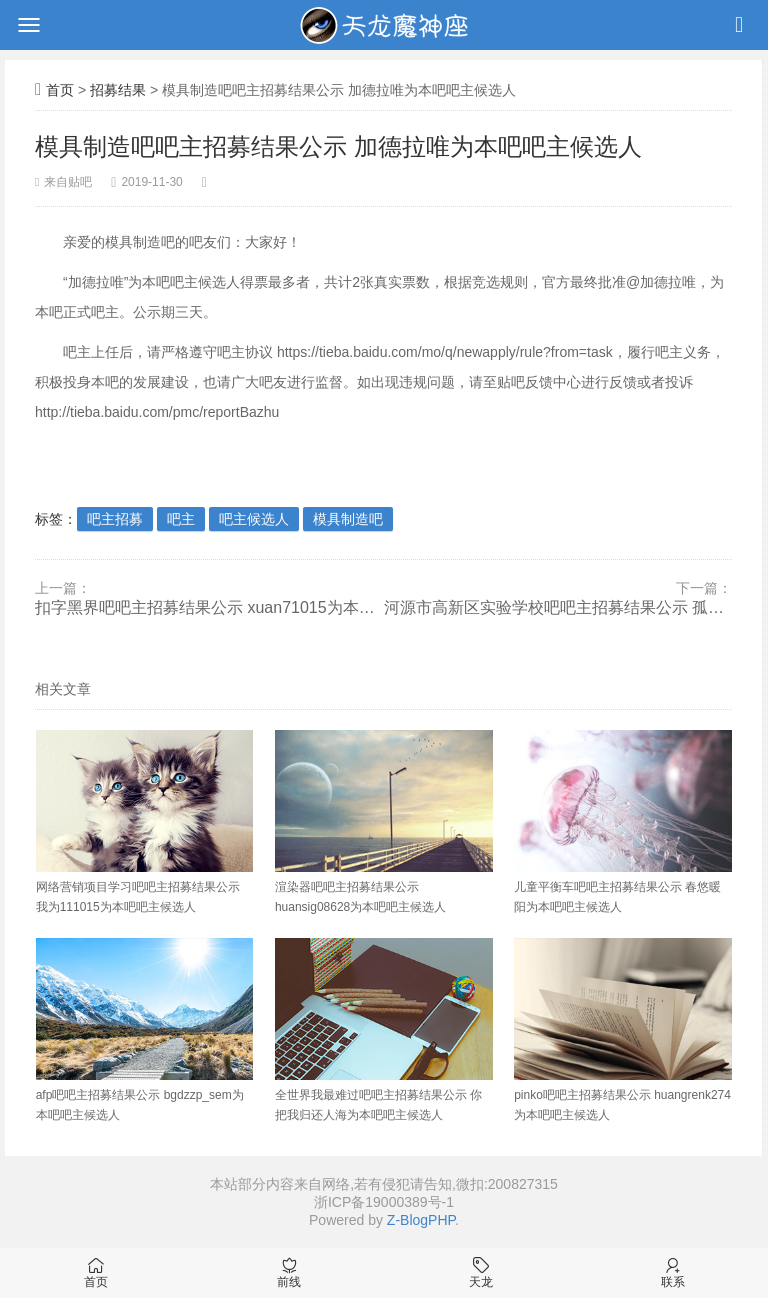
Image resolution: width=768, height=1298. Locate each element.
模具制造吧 (348, 519)
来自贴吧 (68, 182)
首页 (60, 90)
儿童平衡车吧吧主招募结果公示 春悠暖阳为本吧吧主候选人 (623, 822)
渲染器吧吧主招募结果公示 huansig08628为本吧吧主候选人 (384, 822)
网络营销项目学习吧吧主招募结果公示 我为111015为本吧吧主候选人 (145, 822)
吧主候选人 (254, 519)
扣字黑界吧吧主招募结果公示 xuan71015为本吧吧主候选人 (209, 607)
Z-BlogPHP (421, 1220)
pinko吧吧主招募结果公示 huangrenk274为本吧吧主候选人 (623, 1030)
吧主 (181, 519)
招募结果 (118, 90)
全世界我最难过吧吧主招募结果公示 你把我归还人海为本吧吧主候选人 (384, 1030)
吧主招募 (115, 519)
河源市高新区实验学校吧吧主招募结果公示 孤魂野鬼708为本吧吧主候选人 (558, 607)
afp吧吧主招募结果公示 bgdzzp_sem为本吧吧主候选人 (145, 1030)
